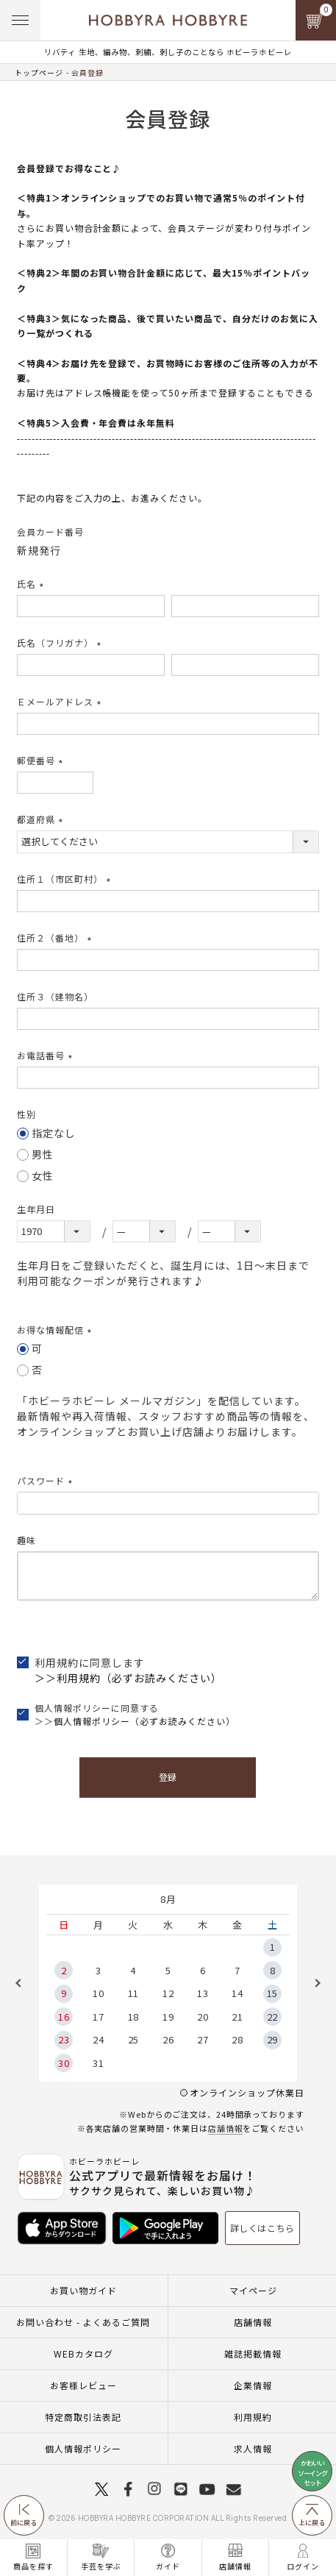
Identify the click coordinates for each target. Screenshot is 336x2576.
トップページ (39, 72)
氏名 (32, 583)
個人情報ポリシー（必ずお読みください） (144, 1721)
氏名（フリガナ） (61, 642)
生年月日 (36, 1209)
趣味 (26, 1540)
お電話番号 (46, 1055)
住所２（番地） (56, 937)
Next (312, 1983)
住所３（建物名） (55, 996)
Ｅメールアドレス (61, 701)
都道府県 (42, 819)
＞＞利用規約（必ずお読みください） (128, 1678)
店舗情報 (225, 2128)
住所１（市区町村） (66, 878)
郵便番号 (42, 760)
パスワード (46, 1480)
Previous (23, 1983)
